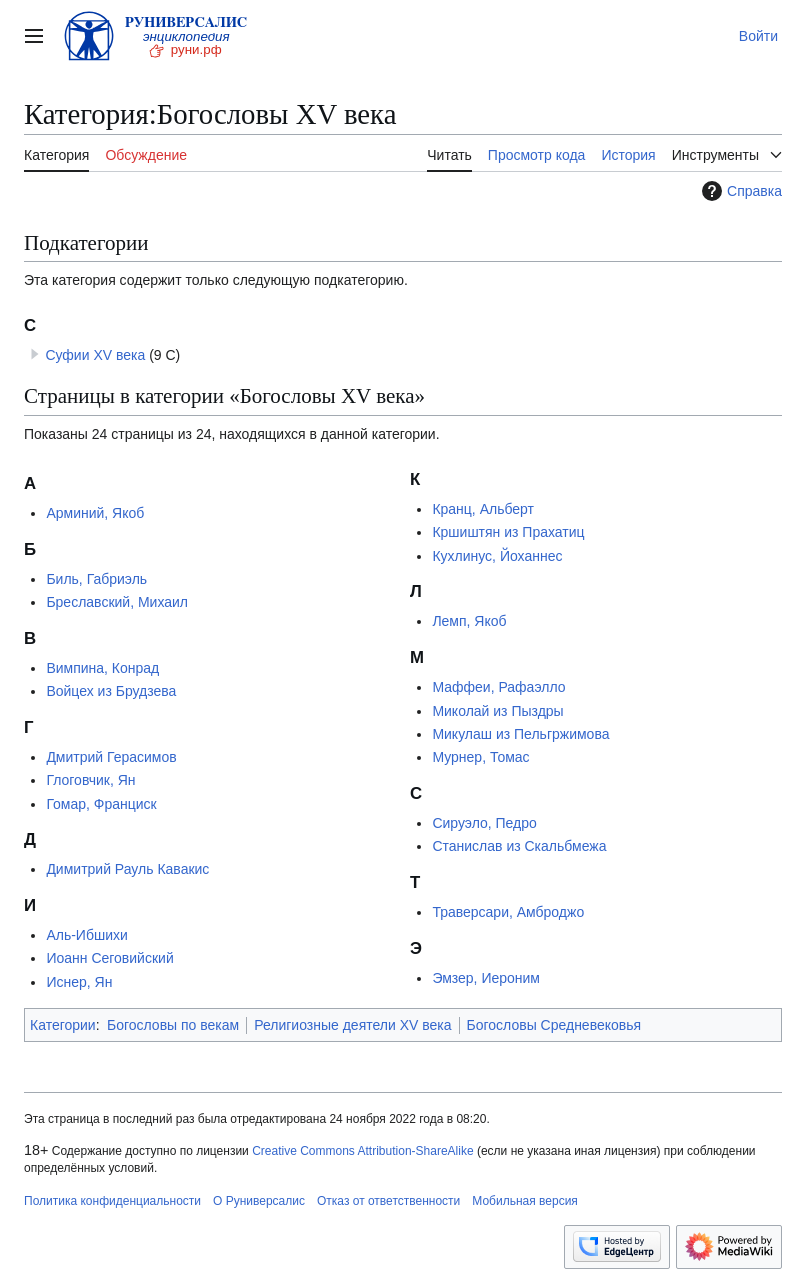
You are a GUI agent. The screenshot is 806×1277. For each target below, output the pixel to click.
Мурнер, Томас (480, 757)
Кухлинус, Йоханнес (497, 556)
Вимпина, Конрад (102, 668)
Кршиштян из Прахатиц (508, 532)
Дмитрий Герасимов (111, 757)
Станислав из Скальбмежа (519, 846)
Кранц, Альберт (483, 509)
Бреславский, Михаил (117, 602)
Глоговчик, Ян (90, 780)
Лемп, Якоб (469, 621)
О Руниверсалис (259, 1201)
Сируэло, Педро (484, 823)
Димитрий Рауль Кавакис (127, 869)
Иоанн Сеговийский (109, 958)
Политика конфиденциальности (112, 1201)
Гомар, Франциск (101, 804)
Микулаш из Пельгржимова (520, 734)
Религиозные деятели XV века (352, 1025)
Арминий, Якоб (95, 513)
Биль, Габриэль (96, 579)
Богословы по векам (173, 1025)
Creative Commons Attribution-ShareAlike (362, 1151)
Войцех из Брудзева (111, 691)
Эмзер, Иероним (486, 978)
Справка (739, 191)
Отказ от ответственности (388, 1201)
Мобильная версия (525, 1201)
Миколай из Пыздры (497, 711)
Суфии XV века (95, 355)
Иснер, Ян (79, 982)
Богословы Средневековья (554, 1025)
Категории (63, 1025)
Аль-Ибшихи (86, 935)
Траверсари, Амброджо (508, 912)
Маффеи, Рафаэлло (498, 687)
